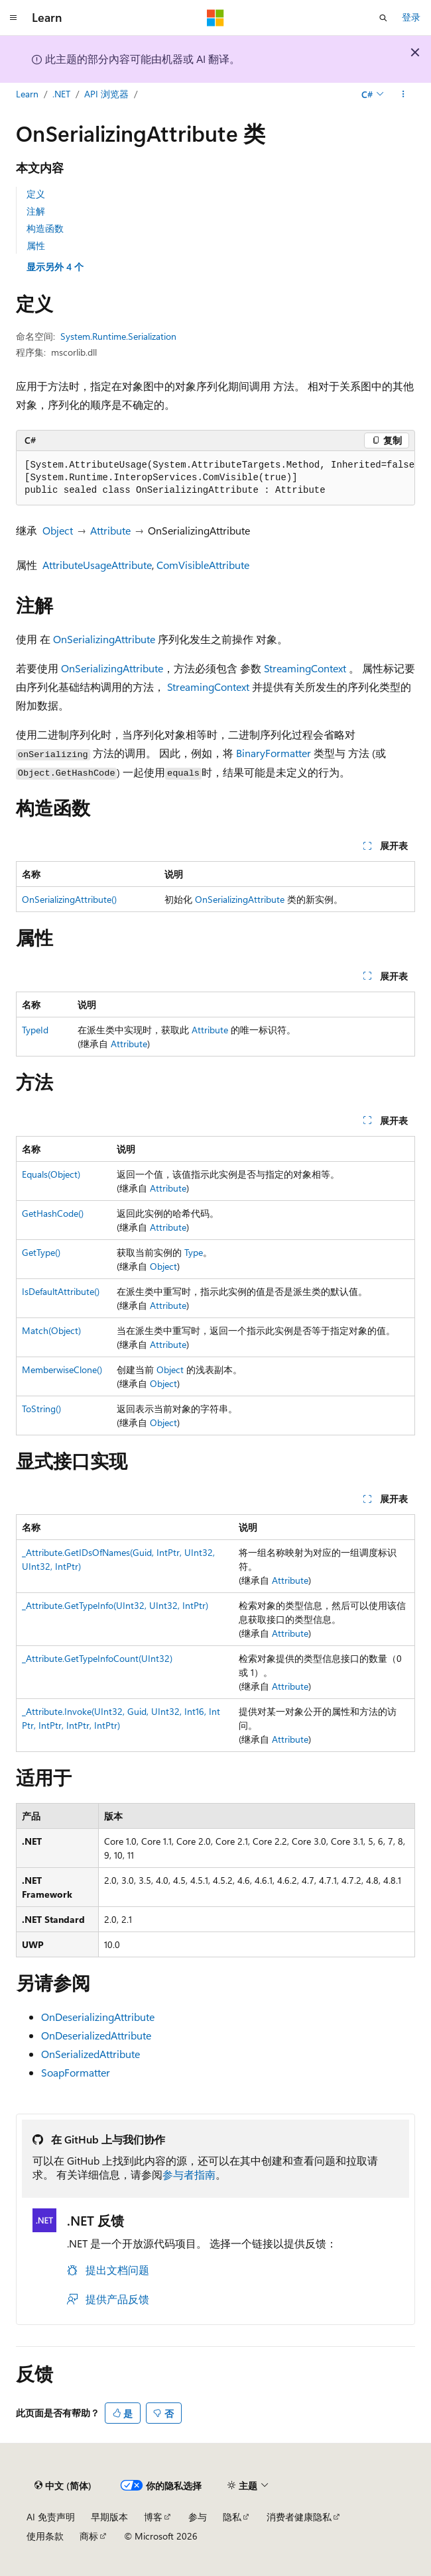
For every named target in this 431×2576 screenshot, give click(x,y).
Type (193, 1252)
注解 (36, 211)
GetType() (41, 1252)
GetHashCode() (53, 1213)
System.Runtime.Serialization (118, 336)
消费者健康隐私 (299, 2516)
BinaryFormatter (273, 753)
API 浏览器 (106, 93)
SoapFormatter (75, 2072)
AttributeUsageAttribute (97, 565)
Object (57, 530)
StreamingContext (305, 668)
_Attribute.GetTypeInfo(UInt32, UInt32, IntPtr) (115, 1605)
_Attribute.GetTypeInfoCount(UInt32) (97, 1658)
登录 (411, 17)
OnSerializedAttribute (90, 2054)
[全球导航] (13, 18)
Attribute (110, 530)
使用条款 (45, 2536)
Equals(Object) (51, 1174)
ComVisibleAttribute (202, 565)
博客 (153, 2516)
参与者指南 (189, 2174)
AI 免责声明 (51, 2516)
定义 (36, 193)
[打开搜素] (383, 18)
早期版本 (109, 2516)
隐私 (232, 2516)
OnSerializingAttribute (104, 639)
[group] (215, 478)
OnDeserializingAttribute (97, 2017)
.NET (61, 93)
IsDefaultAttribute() (60, 1291)
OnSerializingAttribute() (69, 899)
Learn (27, 93)
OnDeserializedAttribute (96, 2035)
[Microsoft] (215, 17)
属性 (36, 245)
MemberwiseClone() (62, 1369)
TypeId (35, 1029)
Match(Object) (51, 1330)
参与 (197, 2516)
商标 (89, 2536)
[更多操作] (403, 94)
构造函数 (45, 228)
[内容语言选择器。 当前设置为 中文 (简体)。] (63, 2486)
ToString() (41, 1408)
